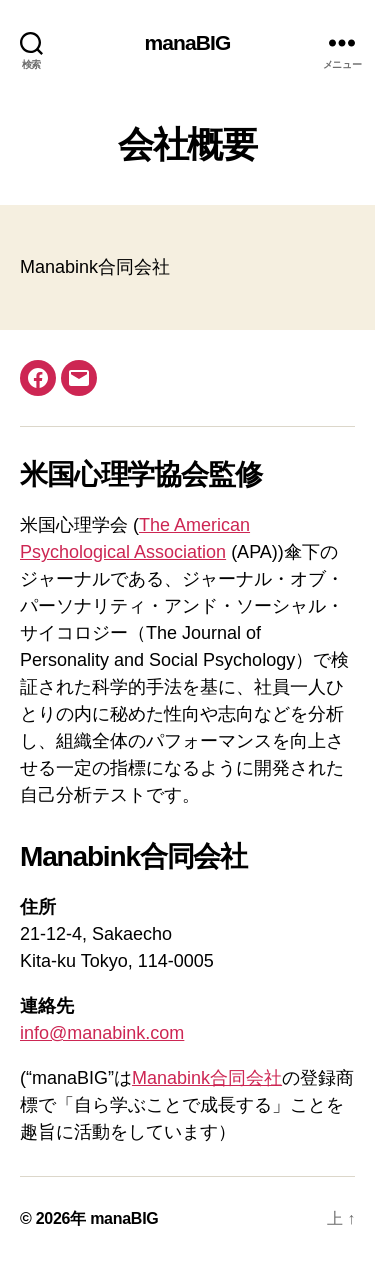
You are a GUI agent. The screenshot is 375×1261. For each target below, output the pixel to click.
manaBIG (187, 42)
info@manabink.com (102, 1033)
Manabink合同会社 (207, 1078)
